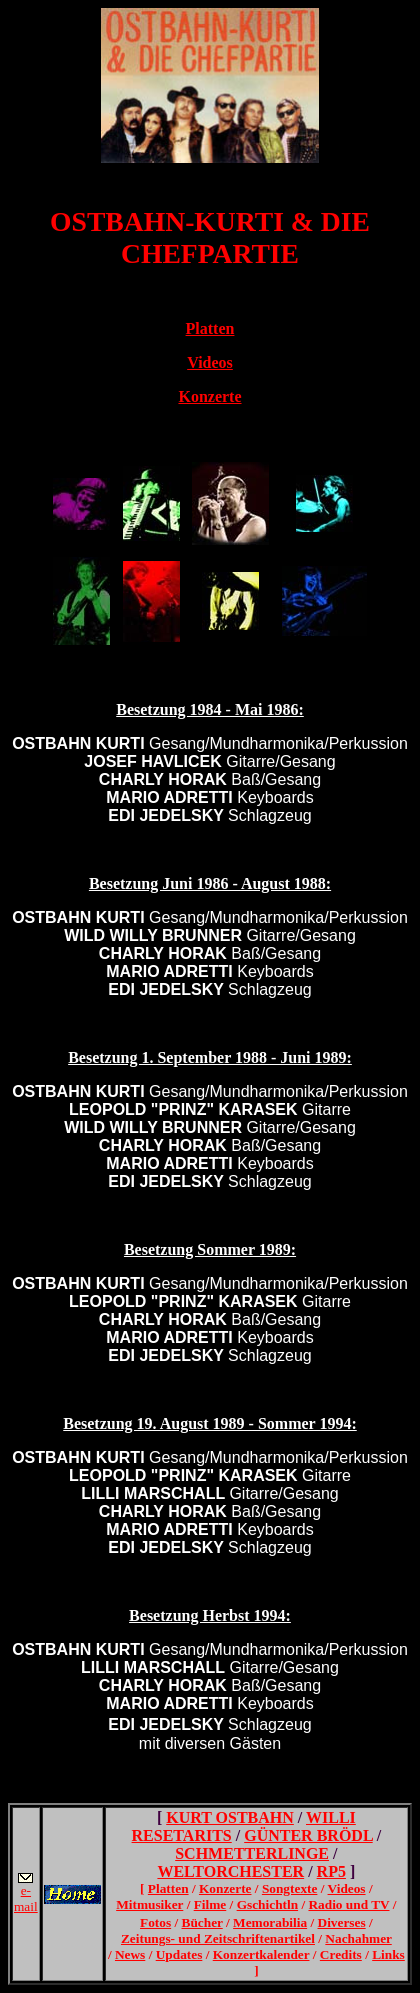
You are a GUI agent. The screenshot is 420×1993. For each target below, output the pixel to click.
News (130, 1954)
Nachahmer (358, 1938)
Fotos (155, 1922)
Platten (168, 1888)
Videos (347, 1888)
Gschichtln (267, 1904)
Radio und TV (348, 1904)
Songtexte (290, 1888)
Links (388, 1954)
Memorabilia (270, 1922)
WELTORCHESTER (230, 1871)
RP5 (331, 1871)
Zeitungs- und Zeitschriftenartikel (218, 1938)
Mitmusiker (149, 1904)
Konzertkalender (261, 1954)
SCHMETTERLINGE (252, 1853)
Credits (341, 1954)
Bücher (202, 1922)
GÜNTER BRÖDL (308, 1835)
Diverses (342, 1922)
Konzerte (225, 1888)
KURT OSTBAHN (230, 1817)
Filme (210, 1904)
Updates (179, 1954)
